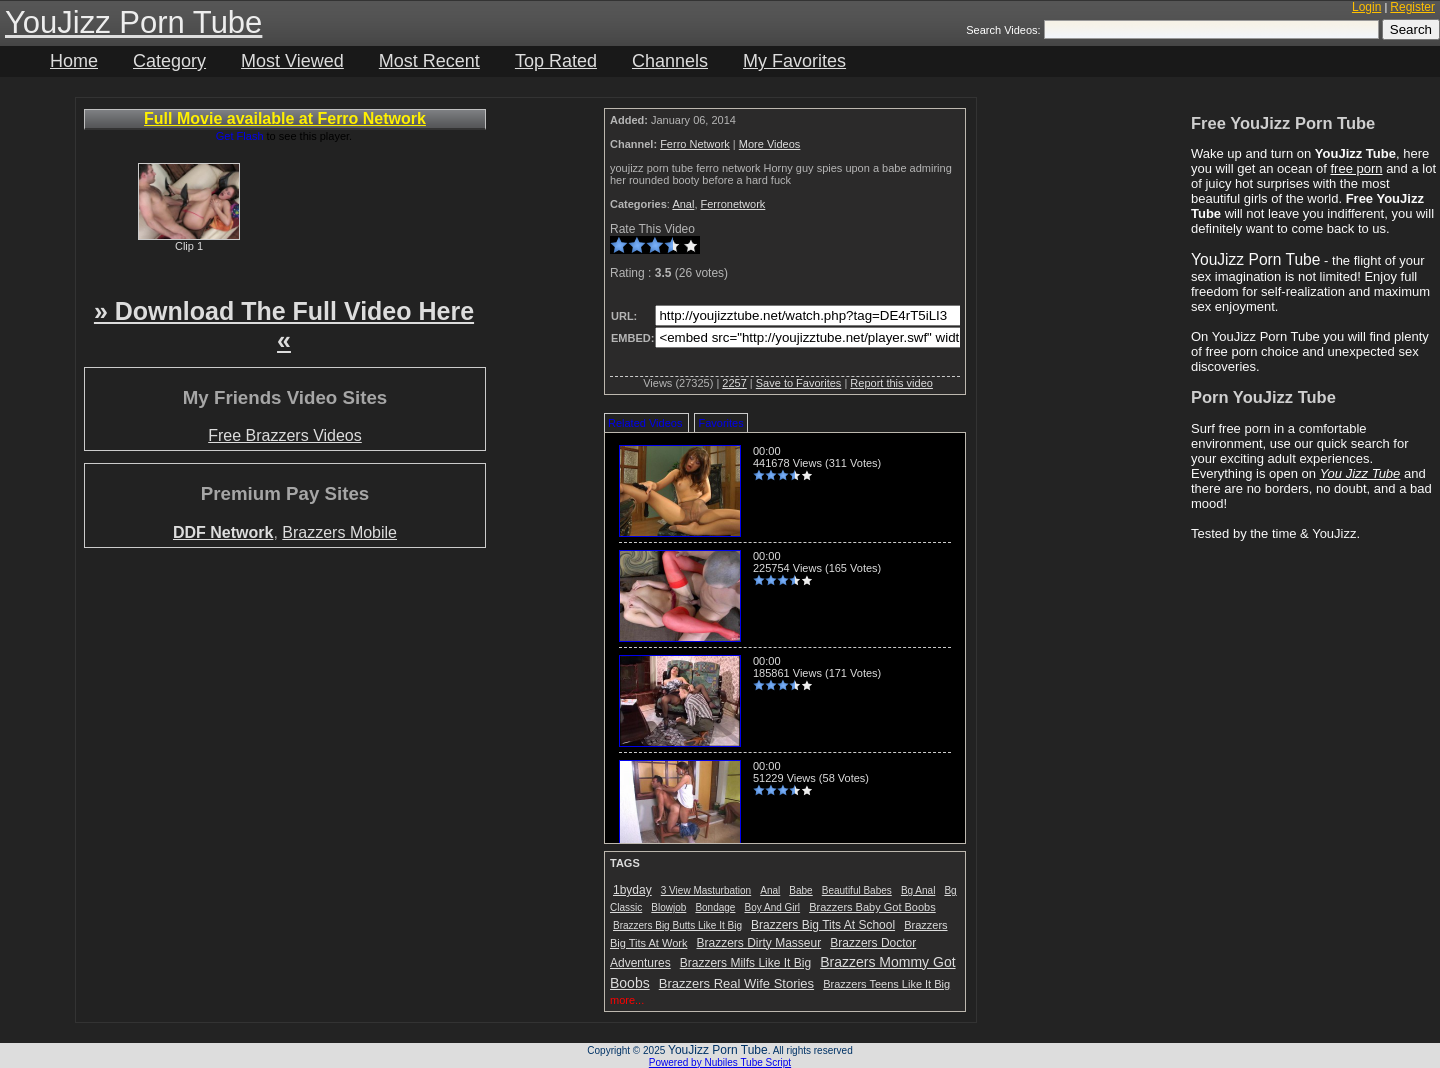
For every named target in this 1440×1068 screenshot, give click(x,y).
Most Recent (429, 61)
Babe (800, 890)
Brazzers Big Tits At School (823, 925)
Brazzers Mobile (339, 532)
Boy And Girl (773, 907)
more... (627, 1000)
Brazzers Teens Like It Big (886, 984)
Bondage (715, 907)
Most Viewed (292, 61)
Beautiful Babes (857, 890)
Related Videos (645, 423)
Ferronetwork (733, 204)
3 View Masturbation (706, 890)
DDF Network (223, 532)
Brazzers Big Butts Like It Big (677, 925)
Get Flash (240, 136)
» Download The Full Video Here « (284, 325)
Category (169, 61)
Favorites (720, 423)
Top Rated (556, 61)
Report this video (891, 383)
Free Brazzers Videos (285, 435)
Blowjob (668, 907)
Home (74, 61)
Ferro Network (695, 144)
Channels (670, 61)
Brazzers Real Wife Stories (736, 983)
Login (1366, 7)
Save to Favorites (799, 383)
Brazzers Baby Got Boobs (872, 907)
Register (1412, 7)
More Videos (770, 144)
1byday (632, 890)
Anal (683, 204)
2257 (734, 383)
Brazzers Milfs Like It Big (745, 963)
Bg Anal (918, 890)
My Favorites (794, 61)
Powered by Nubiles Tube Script (720, 1062)
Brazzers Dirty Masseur (759, 943)
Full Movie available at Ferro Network (285, 118)
